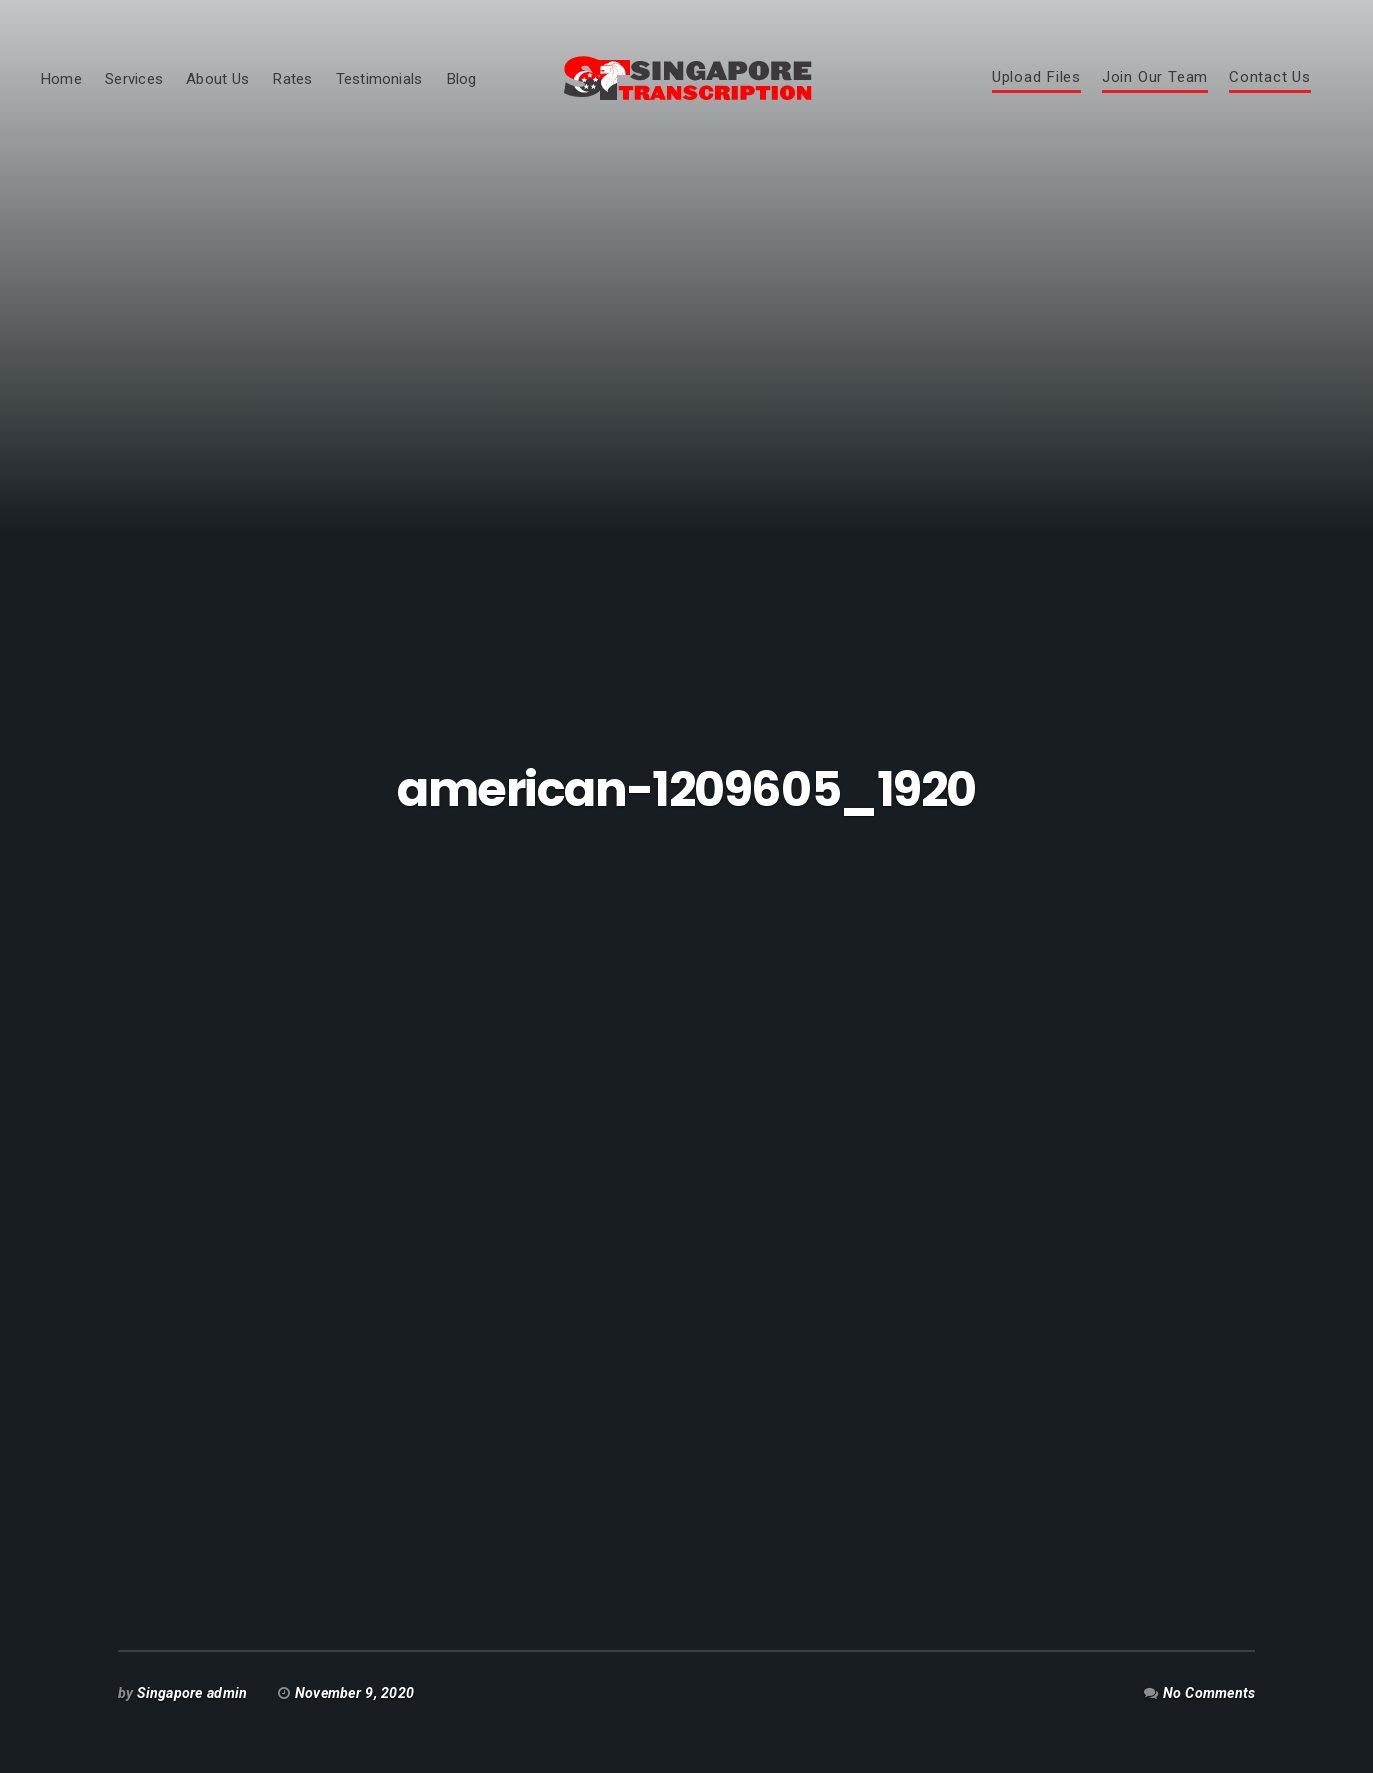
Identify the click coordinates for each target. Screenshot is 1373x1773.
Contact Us (1270, 78)
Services (134, 79)
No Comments (1209, 1693)
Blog (461, 79)
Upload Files (1036, 78)
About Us (217, 79)
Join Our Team (1155, 78)
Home (61, 79)
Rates (292, 79)
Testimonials (379, 79)
